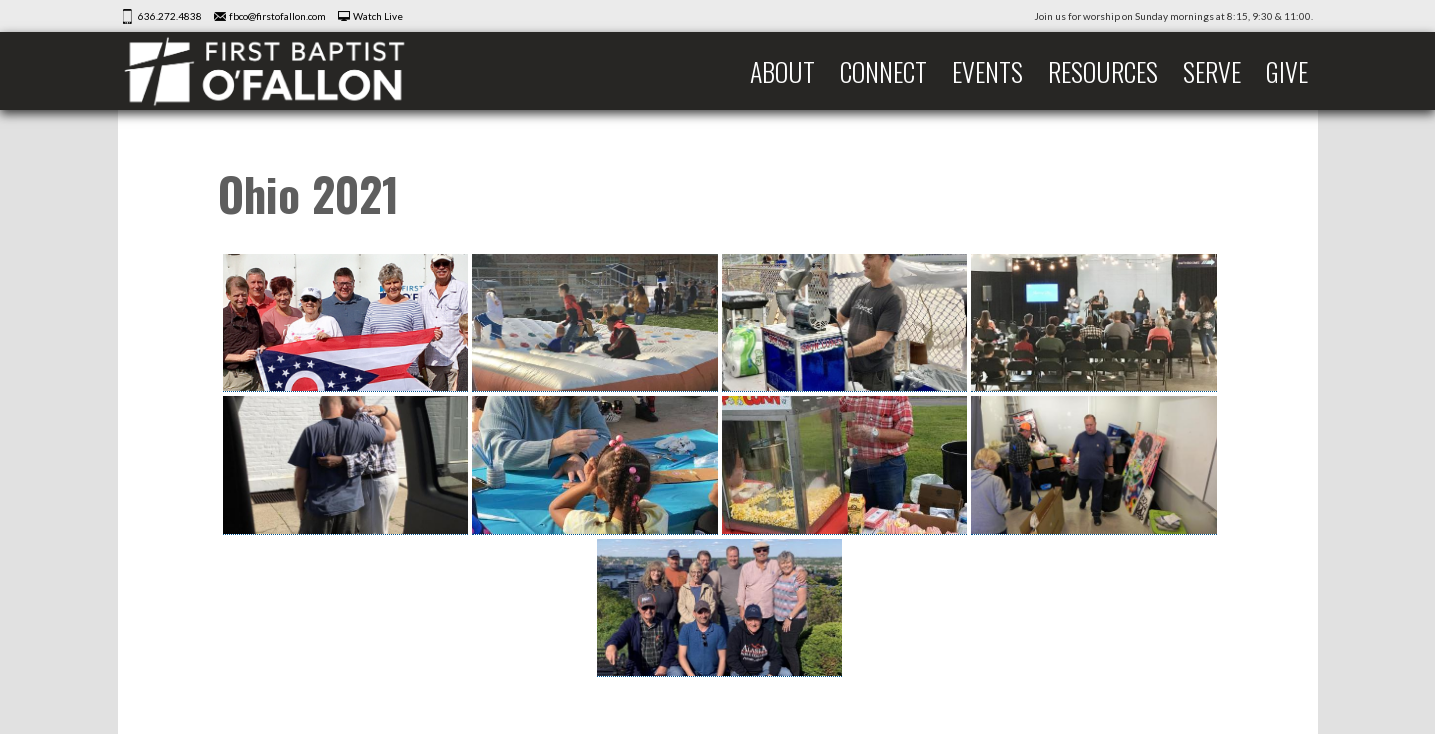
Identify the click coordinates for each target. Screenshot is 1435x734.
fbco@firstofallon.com (277, 16)
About (782, 71)
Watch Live (378, 16)
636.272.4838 (170, 16)
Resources (1103, 71)
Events (987, 71)
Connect (883, 71)
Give (1287, 71)
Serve (1212, 71)
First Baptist (278, 71)
